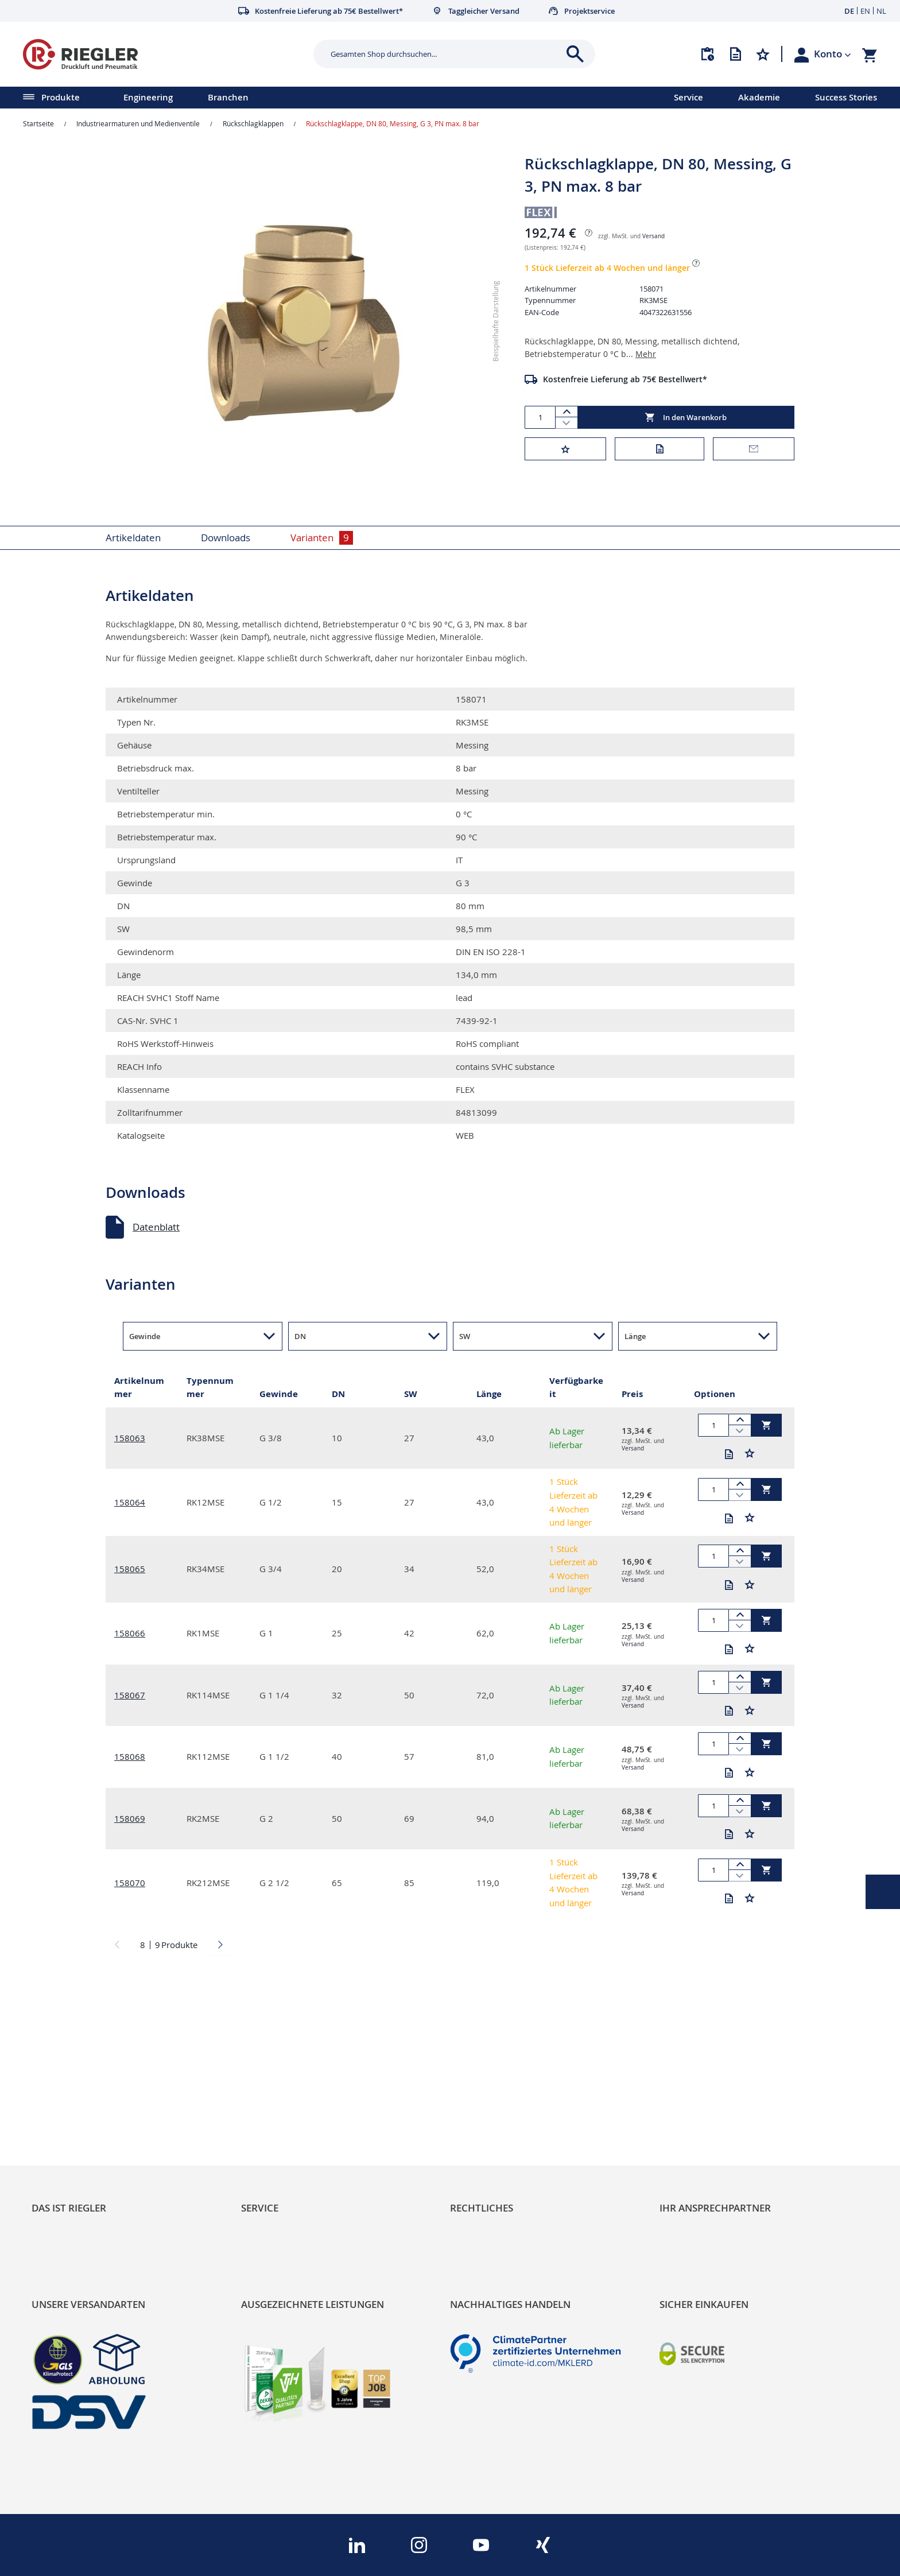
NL (881, 11)
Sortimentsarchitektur (81, 2174)
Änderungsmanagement (295, 2174)
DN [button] (300, 1336)
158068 (129, 1756)
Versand (653, 236)
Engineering (148, 97)
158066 (129, 1633)
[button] (832, 54)
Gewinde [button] (144, 1336)
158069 (129, 1818)
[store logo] (164, 54)
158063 (129, 1438)
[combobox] (446, 53)
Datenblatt (156, 1226)
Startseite (38, 123)
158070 (129, 1882)
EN (865, 11)
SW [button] (464, 1336)
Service (688, 97)
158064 (129, 1502)
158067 (129, 1695)
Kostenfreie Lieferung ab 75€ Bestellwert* (625, 379)
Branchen (228, 97)
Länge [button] (635, 1336)
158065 (129, 1568)
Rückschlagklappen (253, 123)
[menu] (322, 97)
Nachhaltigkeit (63, 2135)
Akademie (759, 97)
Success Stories (846, 97)
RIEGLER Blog (61, 2115)
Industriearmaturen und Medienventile (138, 123)
